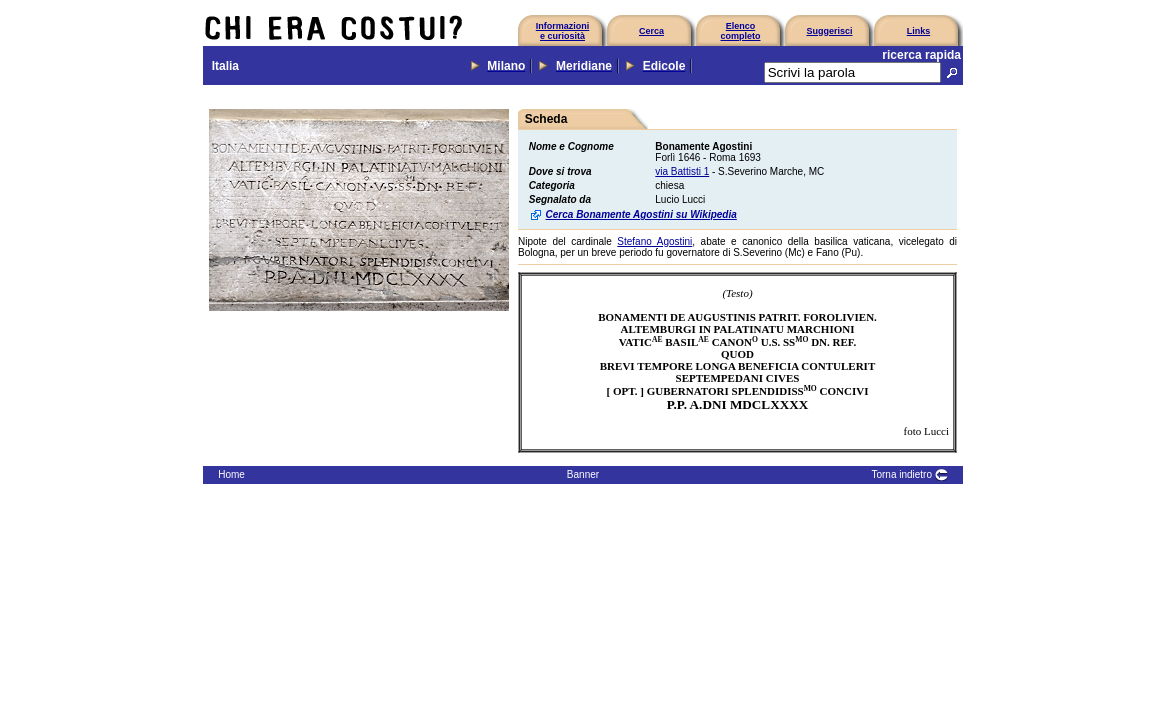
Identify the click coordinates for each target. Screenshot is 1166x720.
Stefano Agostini (654, 241)
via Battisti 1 (682, 171)
